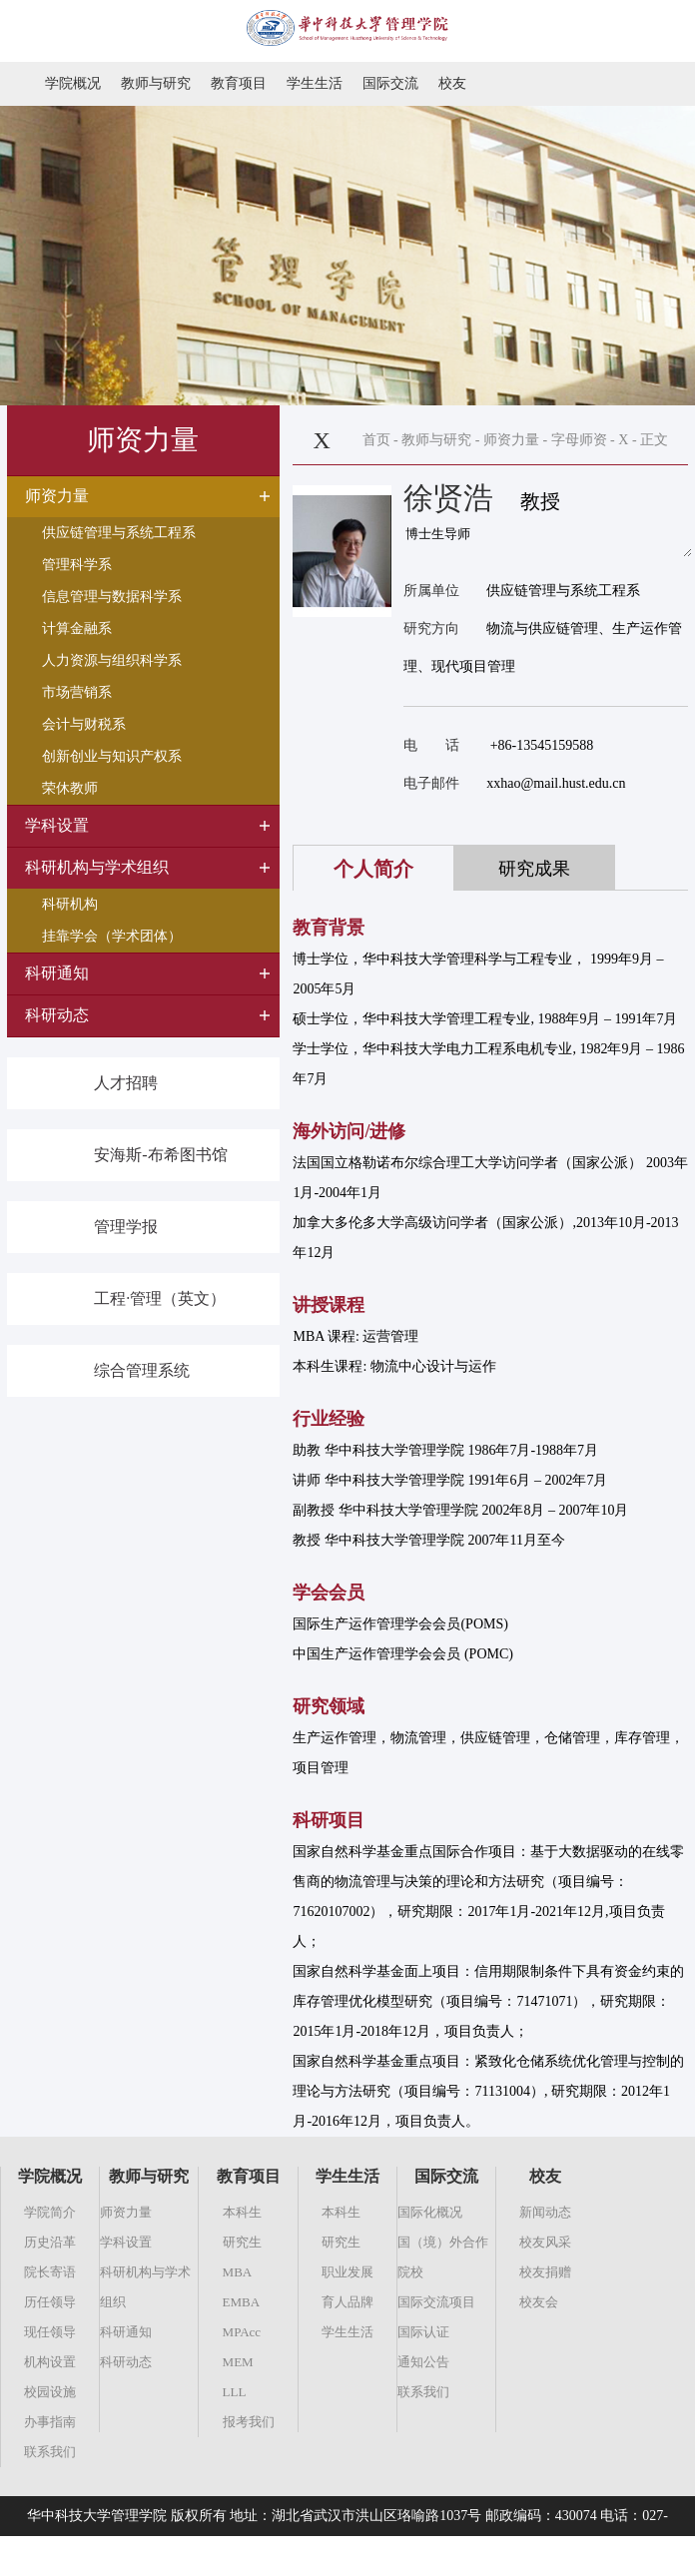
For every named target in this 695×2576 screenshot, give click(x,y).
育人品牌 (347, 2301)
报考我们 (249, 2421)
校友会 (538, 2301)
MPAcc (242, 2331)
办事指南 (50, 2421)
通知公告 (423, 2361)
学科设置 (126, 2242)
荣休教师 (70, 788)
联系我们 (50, 2451)
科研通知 (126, 2331)
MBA (238, 2271)
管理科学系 (77, 564)
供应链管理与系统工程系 (119, 532)
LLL (235, 2391)
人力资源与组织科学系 (112, 660)
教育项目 (239, 83)
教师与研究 (156, 83)
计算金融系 (77, 628)
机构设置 (50, 2361)
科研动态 (126, 2361)
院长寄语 (50, 2271)
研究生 (242, 2242)
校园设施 (50, 2391)
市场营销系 (77, 692)
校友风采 (545, 2242)
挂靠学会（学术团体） (112, 936)
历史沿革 (50, 2242)
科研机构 (70, 904)
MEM (238, 2361)
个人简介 (373, 869)
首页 (376, 439)
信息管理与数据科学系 (112, 596)
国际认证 (423, 2331)
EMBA (242, 2301)
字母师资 (579, 439)
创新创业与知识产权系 (112, 756)
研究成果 (534, 869)
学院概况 (73, 83)
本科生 (242, 2212)
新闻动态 (545, 2212)
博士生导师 (547, 543)
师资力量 (511, 439)
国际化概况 (429, 2212)
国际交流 (390, 83)
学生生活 (315, 83)
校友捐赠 (545, 2271)
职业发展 (347, 2271)
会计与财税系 (84, 724)
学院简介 (50, 2212)
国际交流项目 (436, 2301)
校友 (452, 83)
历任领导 (50, 2301)
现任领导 (50, 2331)
